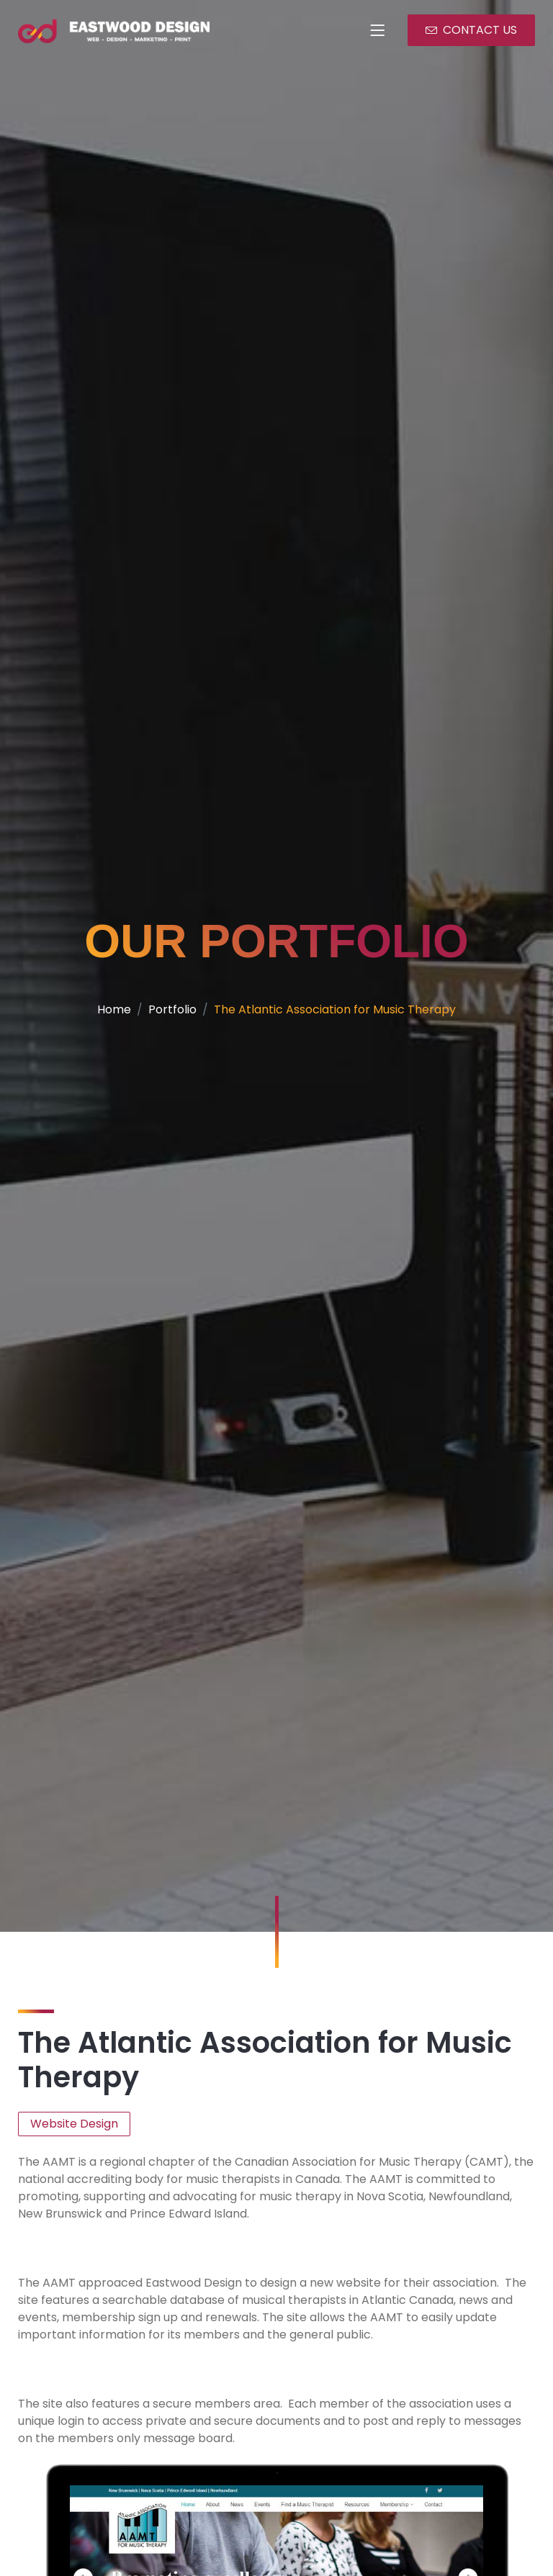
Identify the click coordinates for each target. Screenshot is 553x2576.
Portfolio (168, 1023)
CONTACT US (474, 30)
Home (107, 1023)
